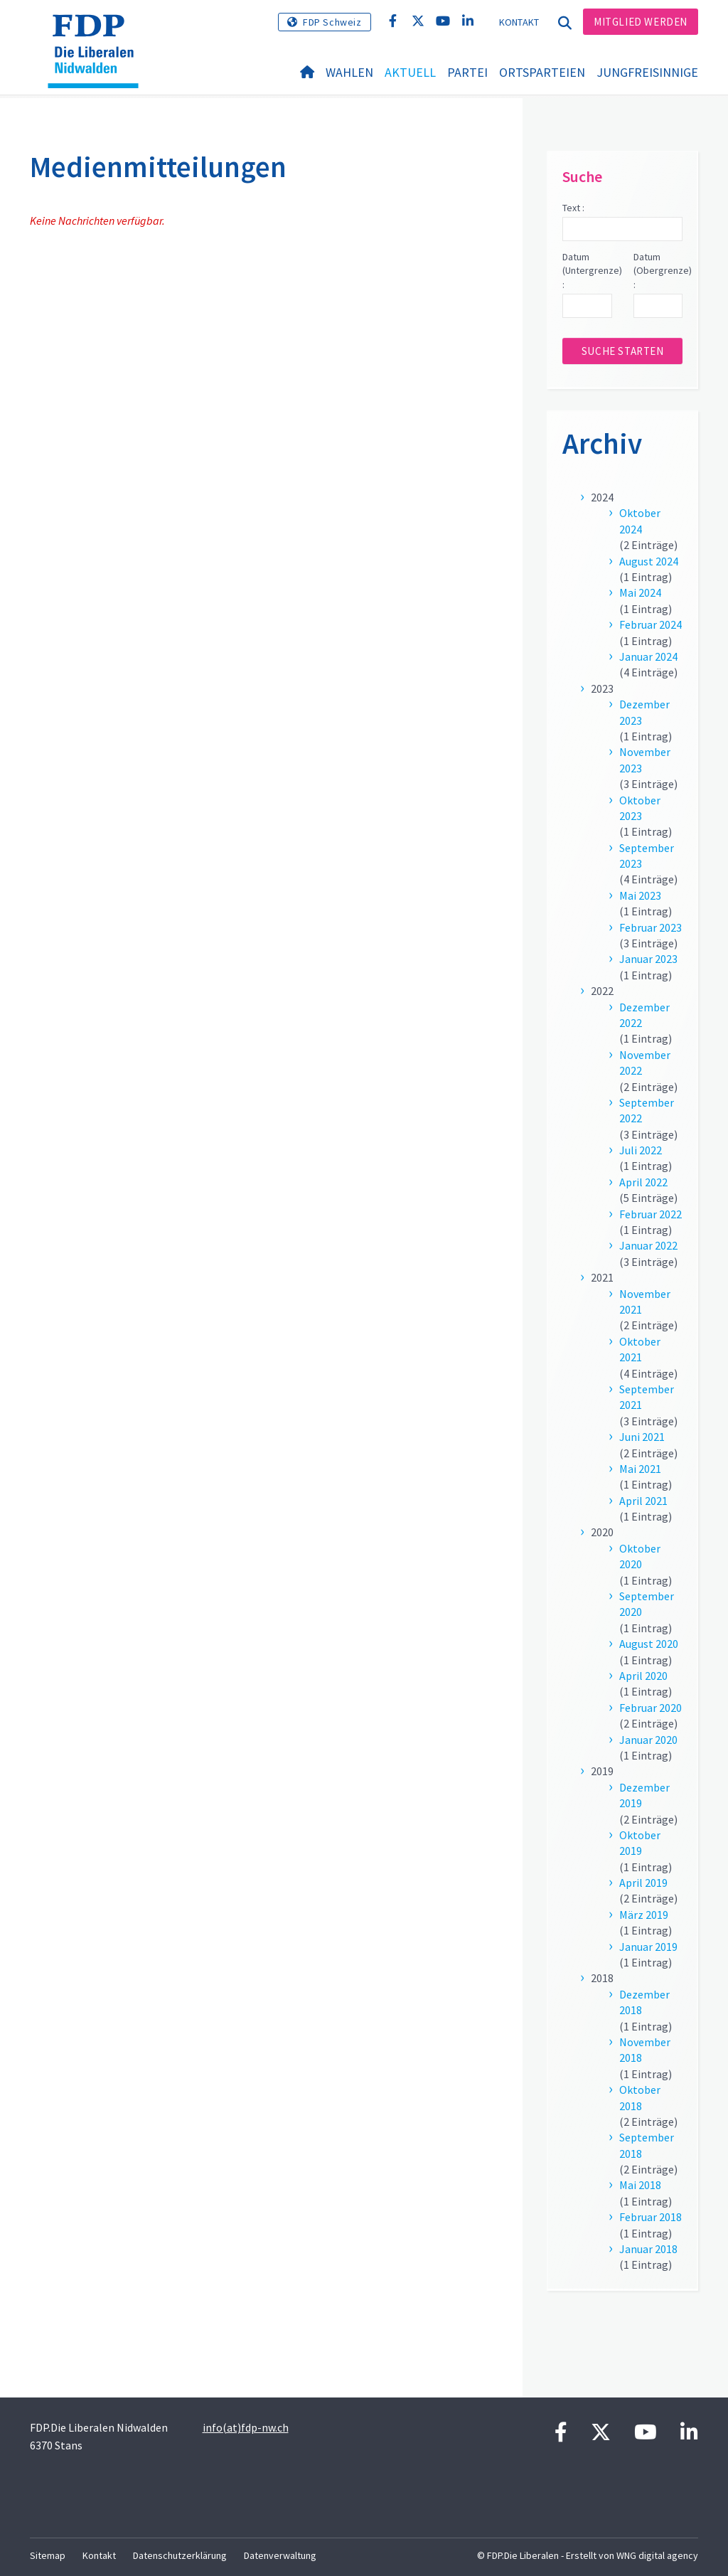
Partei (467, 72)
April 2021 (643, 1501)
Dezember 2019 (644, 1795)
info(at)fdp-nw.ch (246, 2427)
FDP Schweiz (332, 22)
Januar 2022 (648, 1245)
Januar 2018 (648, 2249)
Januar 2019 (648, 1946)
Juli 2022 (640, 1150)
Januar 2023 (648, 959)
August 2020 (648, 1643)
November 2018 (644, 2050)
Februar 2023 (650, 927)
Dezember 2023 (644, 712)
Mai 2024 (640, 592)
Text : (573, 207)
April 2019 (643, 1882)
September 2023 (646, 856)
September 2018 (646, 2145)
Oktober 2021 (639, 1349)
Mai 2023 (640, 895)
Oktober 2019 (639, 1843)
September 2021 (646, 1397)
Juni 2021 (642, 1437)
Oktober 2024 (639, 521)
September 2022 (646, 1110)
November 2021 (644, 1301)
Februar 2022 (650, 1214)
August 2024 (648, 561)
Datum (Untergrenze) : (586, 270)
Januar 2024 (648, 656)
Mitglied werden (640, 21)
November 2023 (644, 760)
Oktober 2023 (639, 808)
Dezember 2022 (644, 1015)
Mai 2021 (640, 1469)
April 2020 (643, 1675)
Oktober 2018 (639, 2097)
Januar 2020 (648, 1740)
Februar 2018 (650, 2217)
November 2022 (644, 1062)
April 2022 (643, 1182)
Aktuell (410, 72)
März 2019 (643, 1914)
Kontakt (519, 22)
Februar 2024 (650, 624)
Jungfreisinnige (647, 72)
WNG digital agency (657, 2555)
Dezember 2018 (644, 2002)
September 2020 (646, 1604)
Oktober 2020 (639, 1556)
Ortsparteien (542, 72)
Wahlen (349, 72)
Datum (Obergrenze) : (657, 270)
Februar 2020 (650, 1708)
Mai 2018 (640, 2185)
